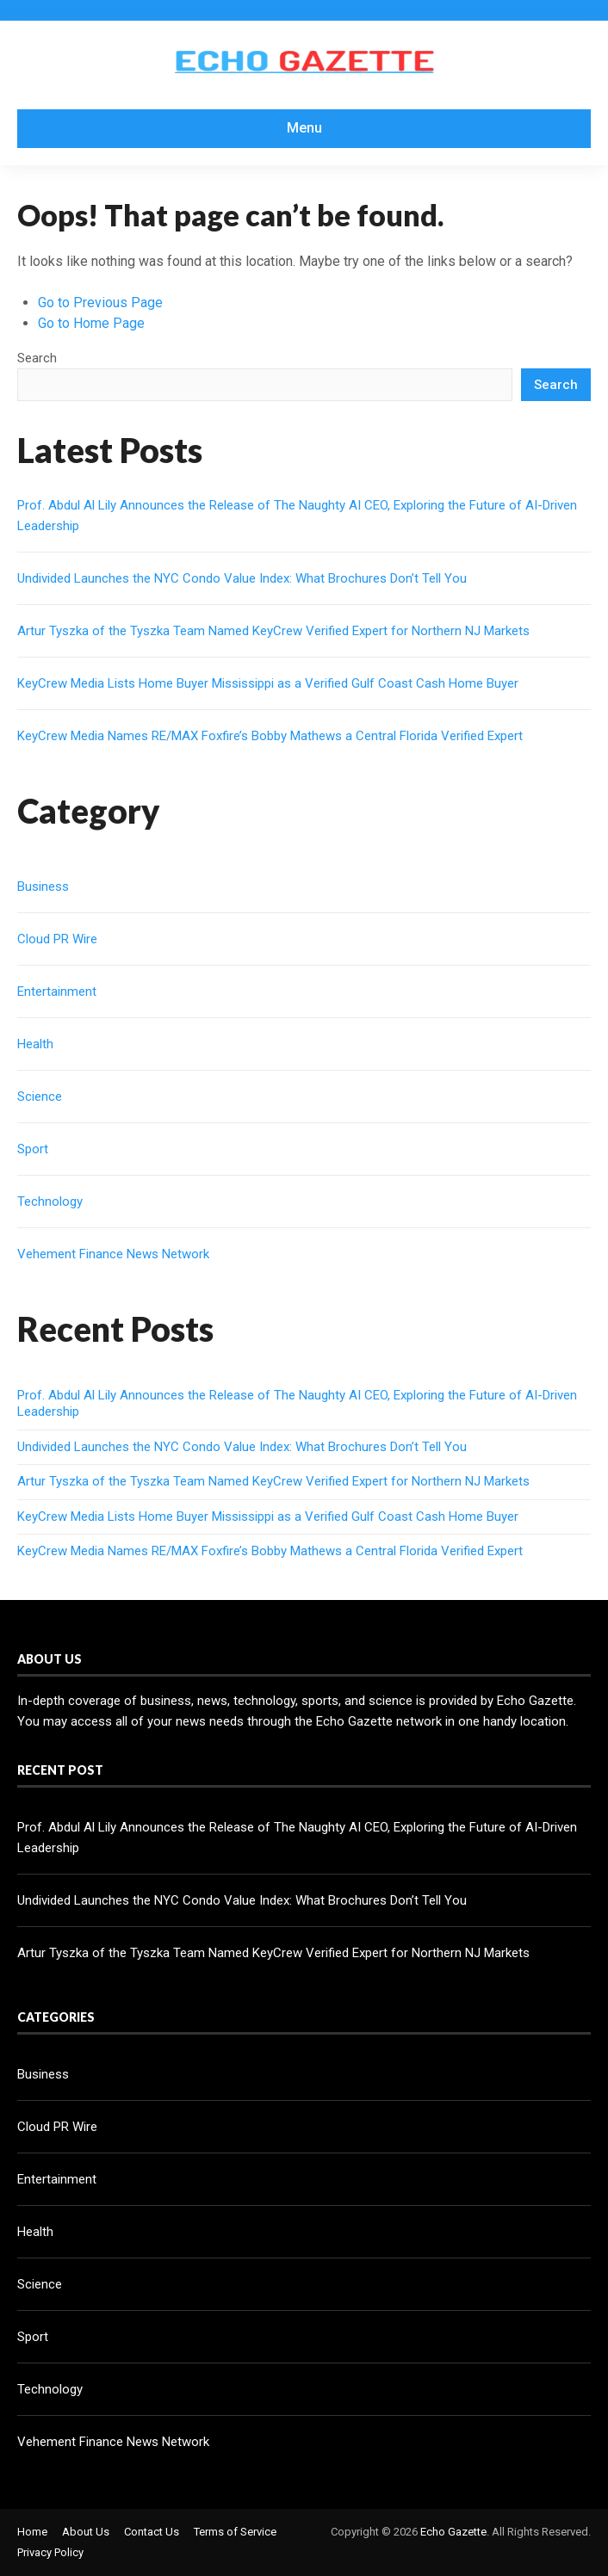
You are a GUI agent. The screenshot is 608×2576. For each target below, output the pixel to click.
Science (39, 1096)
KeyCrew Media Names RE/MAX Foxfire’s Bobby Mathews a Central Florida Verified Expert (270, 736)
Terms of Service (235, 2531)
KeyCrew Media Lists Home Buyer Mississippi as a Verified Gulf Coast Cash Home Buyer (267, 683)
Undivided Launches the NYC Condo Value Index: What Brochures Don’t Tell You (242, 578)
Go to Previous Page (100, 302)
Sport (32, 1149)
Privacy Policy (50, 2552)
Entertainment (56, 991)
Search (37, 358)
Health (35, 1044)
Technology (50, 1201)
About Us (85, 2531)
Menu (304, 128)
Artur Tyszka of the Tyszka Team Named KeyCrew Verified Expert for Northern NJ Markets (273, 631)
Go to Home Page (91, 323)
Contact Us (151, 2531)
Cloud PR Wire (57, 939)
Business (43, 886)
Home (32, 2531)
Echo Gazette (453, 2531)
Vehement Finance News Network (113, 1254)
